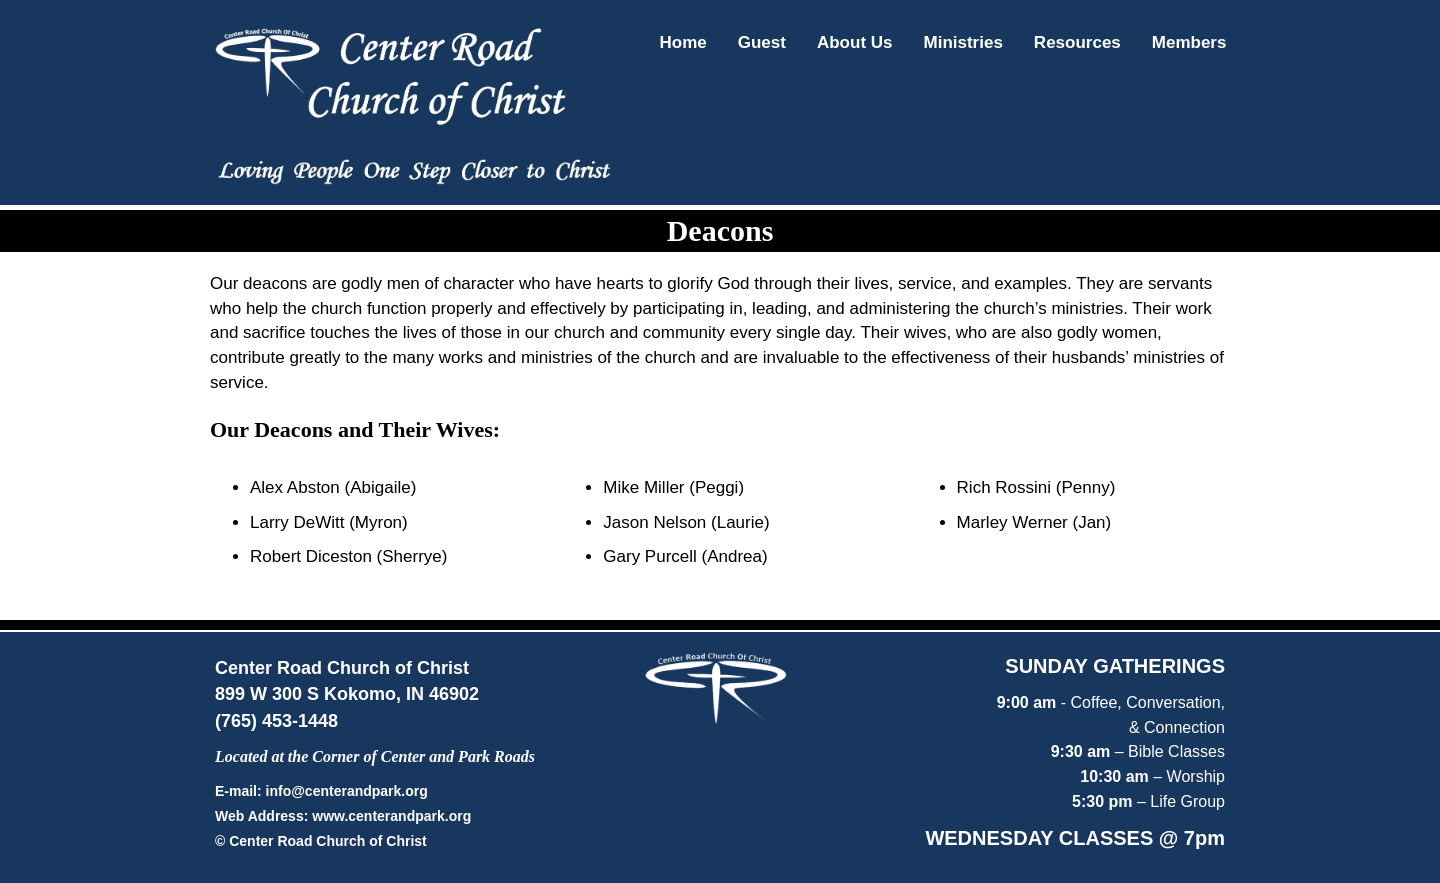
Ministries (963, 42)
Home (683, 42)
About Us (855, 42)
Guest (762, 42)
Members (1189, 42)
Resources (1077, 42)
